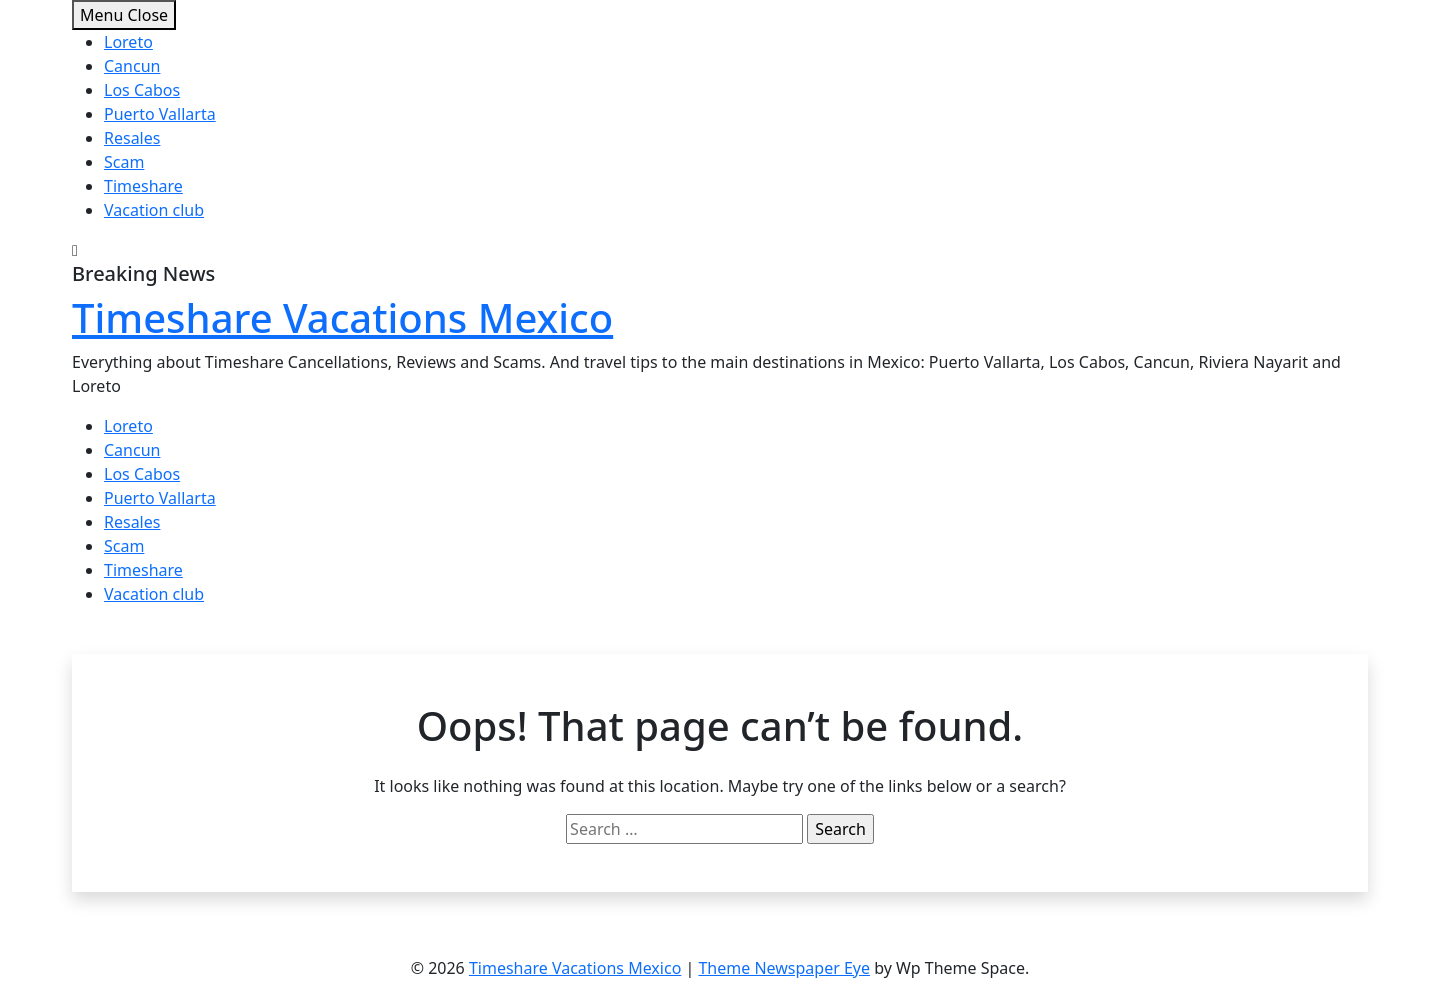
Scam (124, 162)
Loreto (128, 42)
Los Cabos (142, 90)
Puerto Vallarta (160, 114)
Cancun (132, 66)
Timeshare (143, 186)
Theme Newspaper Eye (784, 968)
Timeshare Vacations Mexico (342, 317)
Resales (132, 138)
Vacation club (154, 210)
